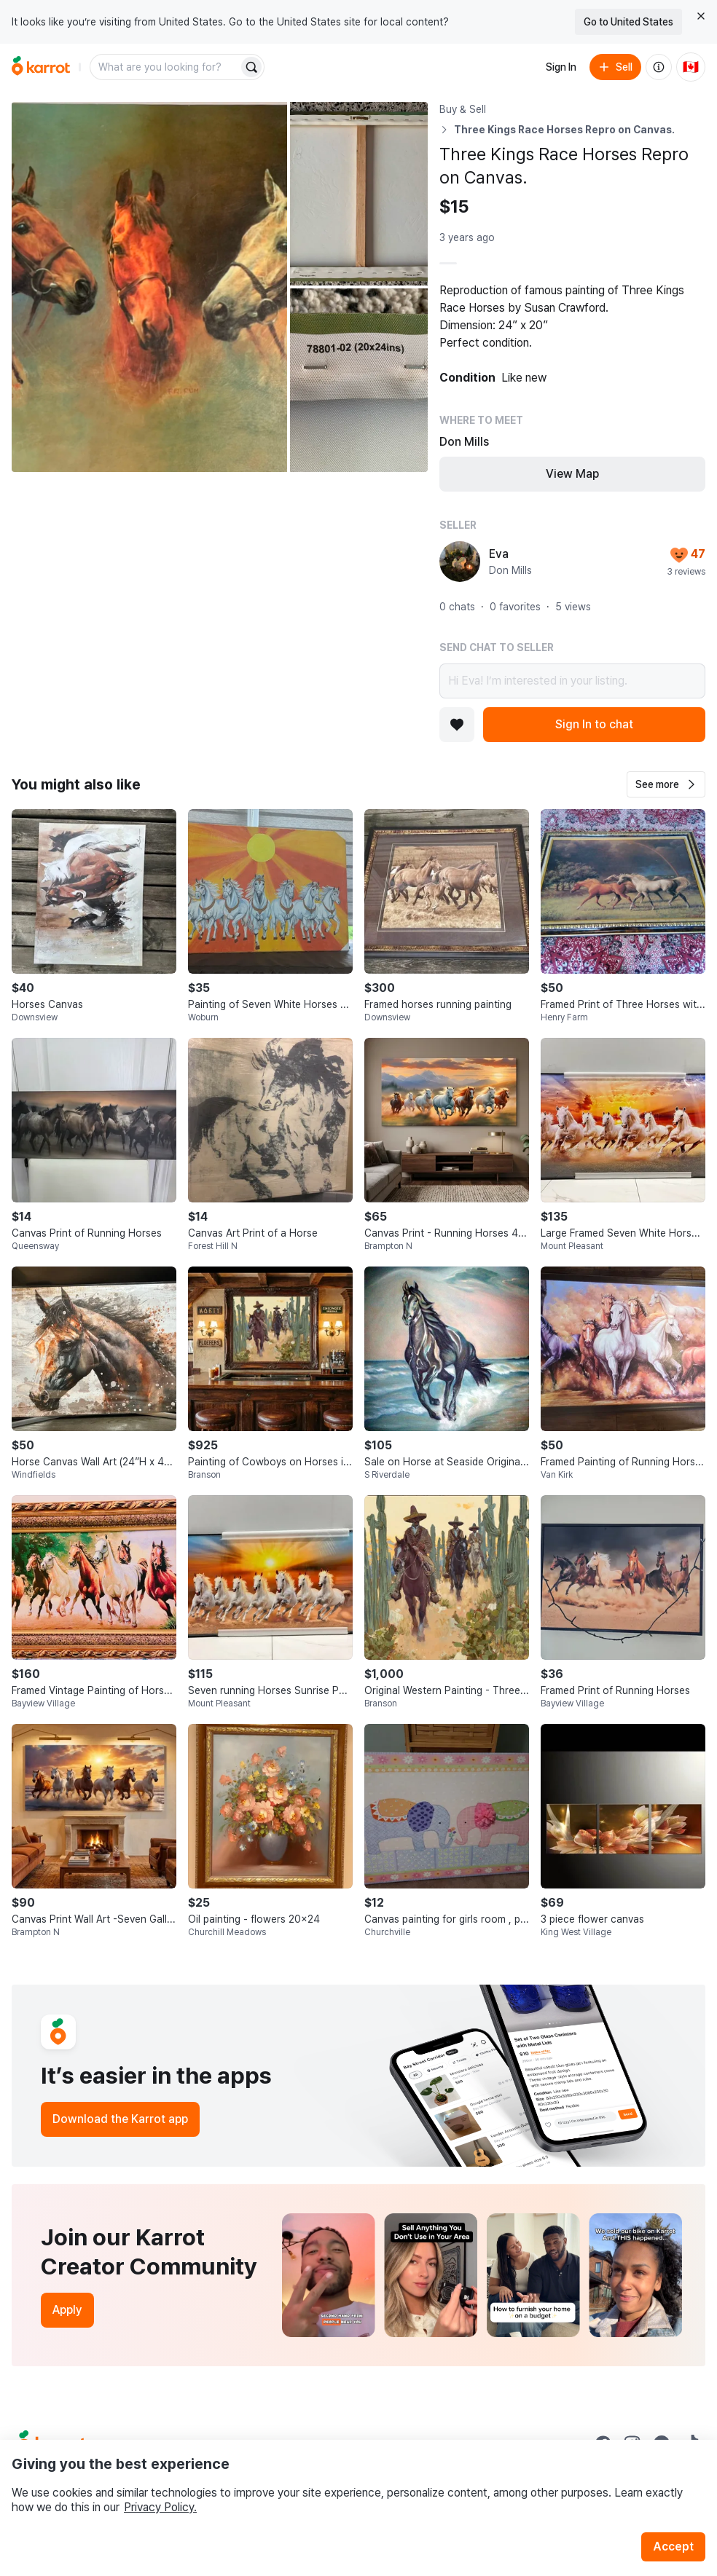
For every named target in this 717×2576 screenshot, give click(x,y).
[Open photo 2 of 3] (359, 193)
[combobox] (165, 67)
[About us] (659, 67)
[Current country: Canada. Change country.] (690, 67)
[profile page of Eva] (459, 561)
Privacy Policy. (160, 2507)
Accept (673, 2546)
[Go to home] (41, 67)
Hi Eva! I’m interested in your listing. (572, 680)
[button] (666, 784)
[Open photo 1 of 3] (149, 287)
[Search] (251, 67)
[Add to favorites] (456, 724)
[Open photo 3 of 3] (359, 380)
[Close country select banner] (701, 16)
